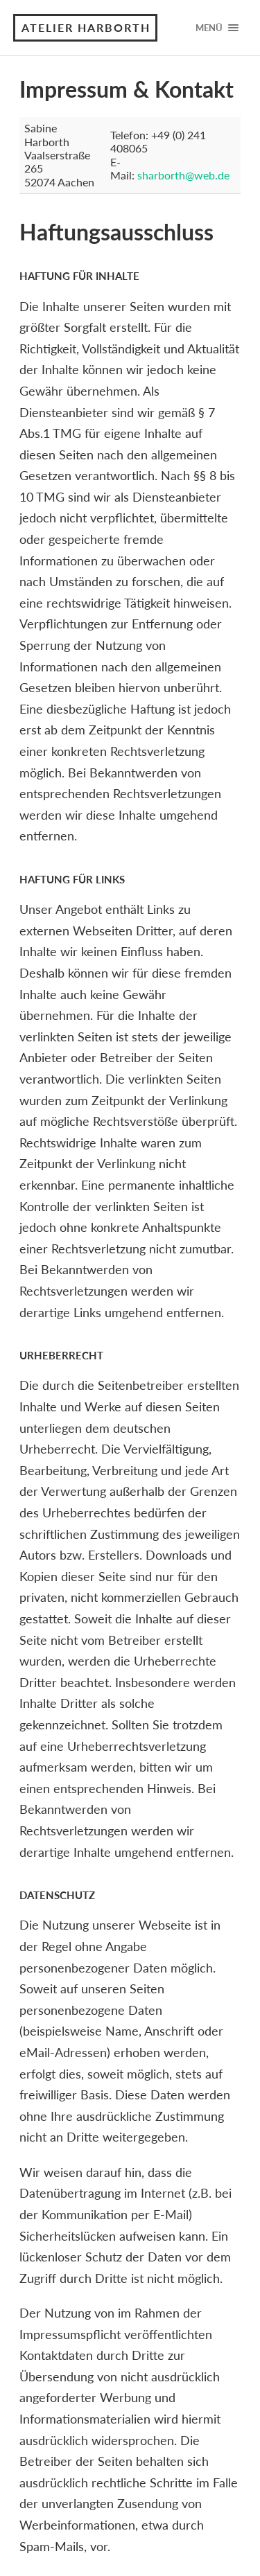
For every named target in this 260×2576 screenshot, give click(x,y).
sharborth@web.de (183, 175)
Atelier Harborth (85, 27)
